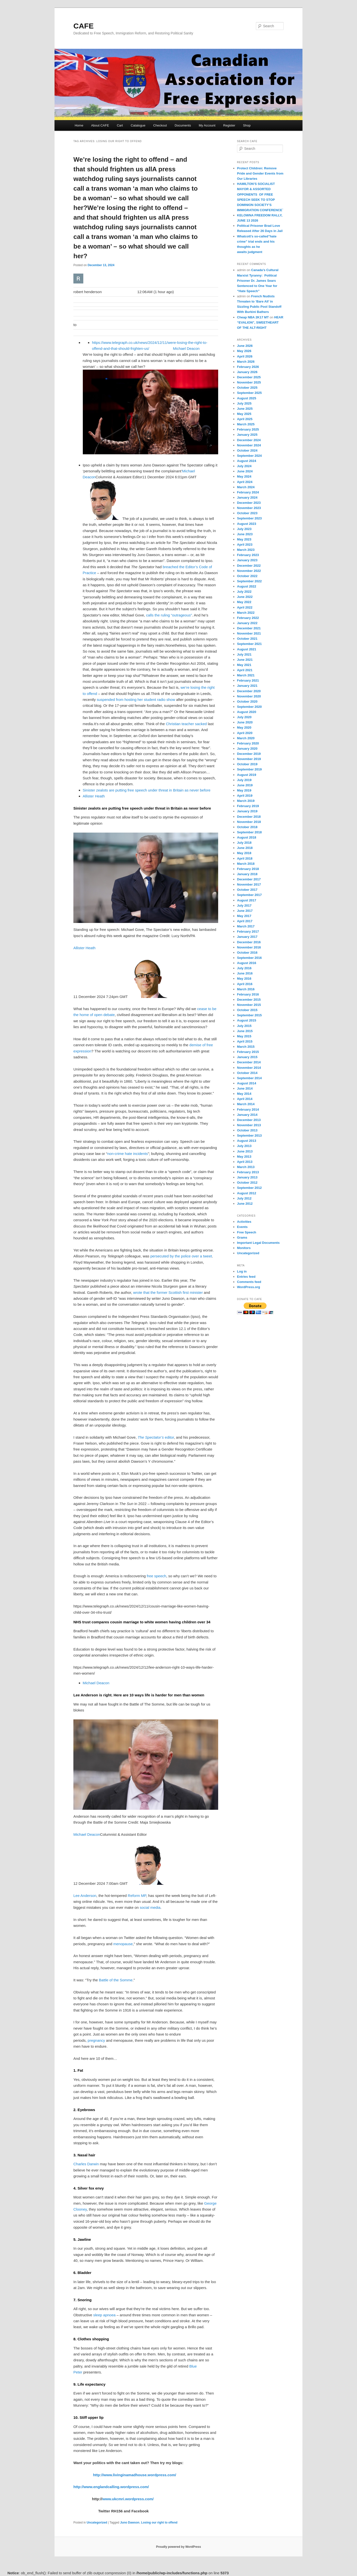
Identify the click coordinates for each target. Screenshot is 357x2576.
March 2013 (246, 1167)
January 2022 (247, 623)
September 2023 (249, 518)
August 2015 (246, 1020)
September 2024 (249, 456)
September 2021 (249, 644)
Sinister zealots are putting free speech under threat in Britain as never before (146, 790)
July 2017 (244, 905)
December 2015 (249, 999)
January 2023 (247, 560)
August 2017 (246, 900)
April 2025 (244, 419)
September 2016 (249, 958)
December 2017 (249, 879)
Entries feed (246, 1276)
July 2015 (244, 1026)
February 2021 (248, 680)
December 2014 (249, 1062)
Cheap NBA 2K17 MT (253, 317)
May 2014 (244, 1094)
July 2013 (244, 1146)
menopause (123, 1944)
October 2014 (247, 1073)
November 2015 (249, 1005)
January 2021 (247, 686)
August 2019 (246, 775)
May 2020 (244, 727)
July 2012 (244, 1198)
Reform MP (137, 1895)
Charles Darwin (86, 2164)
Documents (183, 125)
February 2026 (248, 367)
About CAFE (100, 125)
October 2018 (247, 827)
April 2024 (244, 482)
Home (79, 125)
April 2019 (244, 795)
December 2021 (249, 628)
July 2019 (244, 780)
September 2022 (249, 581)
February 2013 (248, 1172)
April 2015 (244, 1041)
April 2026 (244, 356)
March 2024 (246, 487)
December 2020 (249, 691)
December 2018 (249, 816)
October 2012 (247, 1182)
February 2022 (248, 618)
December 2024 (249, 440)
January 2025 (247, 434)
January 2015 (247, 1057)
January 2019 (247, 811)
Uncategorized (97, 2522)
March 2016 (246, 989)
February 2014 (248, 1109)
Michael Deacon (96, 1683)
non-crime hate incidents (127, 1153)
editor (156, 1437)
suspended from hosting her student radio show (136, 699)
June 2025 (245, 408)
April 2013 (244, 1162)
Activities (244, 1222)
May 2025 (244, 414)
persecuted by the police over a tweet (181, 1256)
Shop (246, 125)
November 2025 (249, 382)
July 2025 (244, 403)
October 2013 (247, 1130)
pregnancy (96, 2040)
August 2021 (246, 649)
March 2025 (246, 424)
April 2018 (244, 858)
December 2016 (249, 942)
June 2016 (245, 973)
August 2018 (246, 837)
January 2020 (247, 748)
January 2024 (247, 497)
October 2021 (247, 638)
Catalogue (138, 125)
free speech (156, 1576)
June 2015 (245, 1031)
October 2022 (247, 576)
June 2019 (245, 785)
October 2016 (247, 952)
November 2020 (249, 696)
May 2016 (244, 978)
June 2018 (245, 848)
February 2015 (248, 1052)
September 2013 (249, 1135)
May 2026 (244, 351)
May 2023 (244, 539)
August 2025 (246, 398)
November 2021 (249, 633)
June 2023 (245, 534)
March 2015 (246, 1046)
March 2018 (246, 864)
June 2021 (245, 660)
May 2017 (244, 916)
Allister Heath (94, 796)
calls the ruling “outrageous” (169, 615)
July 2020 (244, 717)
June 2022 (245, 597)
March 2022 (246, 612)
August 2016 (246, 963)
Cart (120, 125)
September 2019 (249, 769)
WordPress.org (248, 1287)
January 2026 (247, 372)
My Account (207, 125)
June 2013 (245, 1151)
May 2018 (244, 853)
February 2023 (248, 555)
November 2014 (249, 1068)
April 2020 (244, 733)
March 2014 (246, 1104)
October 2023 (247, 513)
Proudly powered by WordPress (178, 2547)
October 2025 (247, 387)
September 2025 (249, 393)
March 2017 (246, 926)
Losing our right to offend (159, 2522)
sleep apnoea (104, 2315)
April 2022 (244, 607)
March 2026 (246, 361)
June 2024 (245, 471)
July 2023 (244, 529)
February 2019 (248, 806)
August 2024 (246, 461)
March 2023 (246, 550)
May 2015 (244, 1036)
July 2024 (244, 466)
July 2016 (244, 968)
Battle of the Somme (116, 1980)
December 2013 (249, 1120)
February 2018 (248, 869)
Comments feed (249, 1282)
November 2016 (249, 947)
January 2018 (247, 874)
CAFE (83, 26)
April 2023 (244, 544)
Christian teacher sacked (186, 724)
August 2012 (246, 1193)
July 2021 (244, 654)
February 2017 (248, 931)
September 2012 (249, 1188)
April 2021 (244, 670)
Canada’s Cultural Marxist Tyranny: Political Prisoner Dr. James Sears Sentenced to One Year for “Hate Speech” (257, 280)
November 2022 (249, 571)
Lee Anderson (84, 1895)
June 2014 (245, 1088)
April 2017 (244, 921)
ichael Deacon (188, 348)
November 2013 (249, 1125)
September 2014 (249, 1078)
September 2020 (249, 707)
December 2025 (249, 377)
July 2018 (244, 842)
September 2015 (249, 1015)
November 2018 (249, 822)
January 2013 (247, 1177)
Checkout (160, 125)
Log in (242, 1271)
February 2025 (248, 429)
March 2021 (246, 675)
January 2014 (247, 1115)
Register (229, 125)
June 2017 (245, 911)
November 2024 (249, 445)
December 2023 (249, 503)
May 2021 (244, 665)
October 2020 (247, 701)
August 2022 (246, 586)
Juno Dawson (129, 2522)
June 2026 (245, 346)
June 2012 (245, 1203)
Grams (242, 1237)
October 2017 (247, 890)
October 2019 (247, 764)
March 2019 (246, 801)
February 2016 (248, 994)
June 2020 (245, 722)
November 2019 (249, 759)
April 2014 (244, 1099)
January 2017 (247, 937)
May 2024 (244, 476)
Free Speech (246, 1232)
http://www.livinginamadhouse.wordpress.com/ (134, 2475)
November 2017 (249, 884)
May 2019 (244, 790)
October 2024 (247, 450)
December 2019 (249, 754)
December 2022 (249, 565)
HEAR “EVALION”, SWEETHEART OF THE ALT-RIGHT (260, 322)
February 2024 (248, 492)
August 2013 (246, 1141)
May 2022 (244, 602)
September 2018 (249, 832)
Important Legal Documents (258, 1243)
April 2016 (244, 984)
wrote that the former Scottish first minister (168, 1292)
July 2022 (244, 591)
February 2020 (248, 743)
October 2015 (247, 1010)
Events (242, 1227)
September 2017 (249, 895)
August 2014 (246, 1083)
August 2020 (246, 712)
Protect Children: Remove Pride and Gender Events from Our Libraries (260, 173)
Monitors (244, 1248)
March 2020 (246, 738)
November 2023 (249, 508)
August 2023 (246, 524)
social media (150, 1907)
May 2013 (244, 1156)
